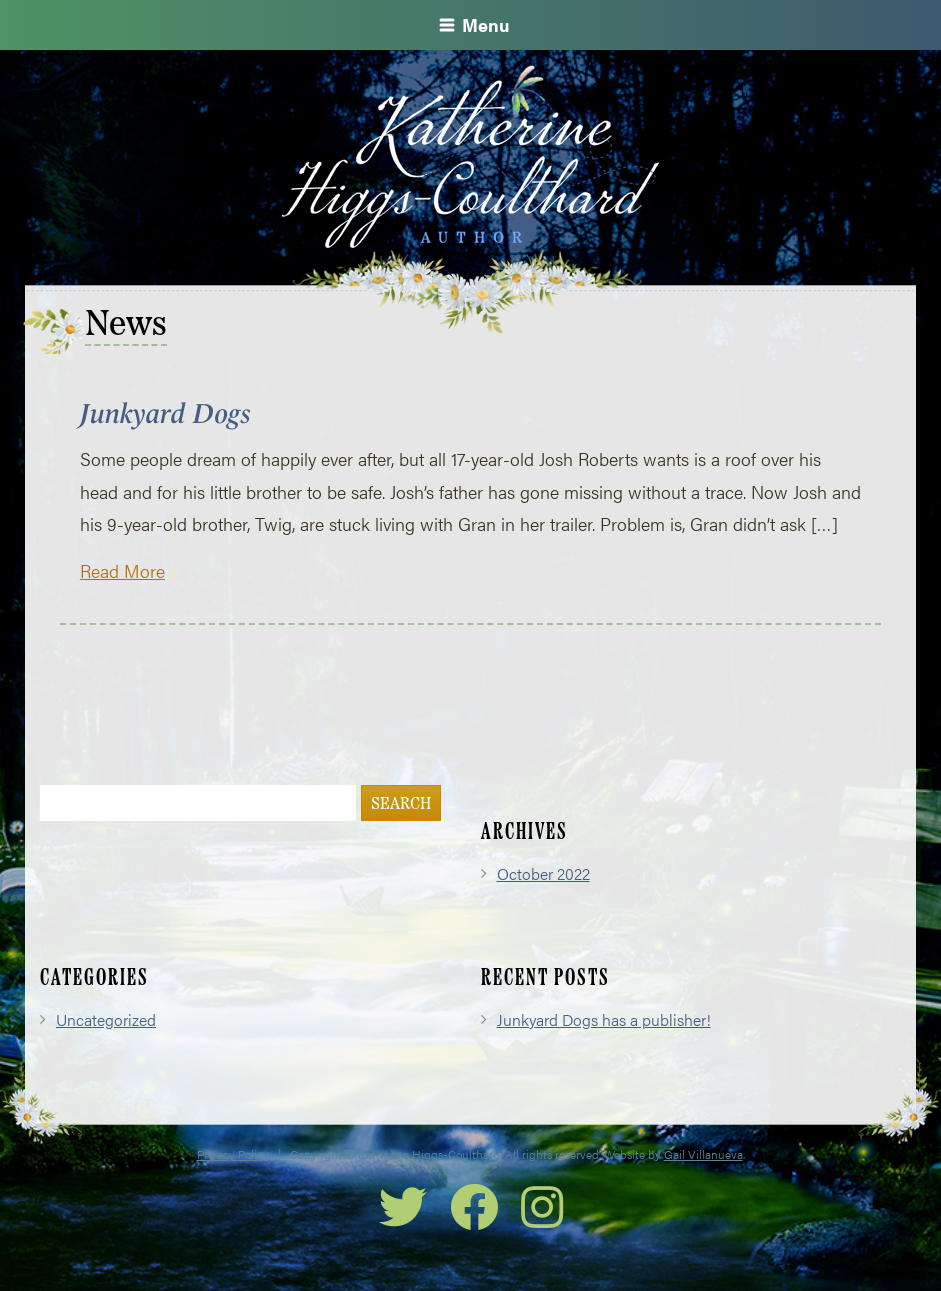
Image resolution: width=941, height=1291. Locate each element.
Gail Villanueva (703, 1154)
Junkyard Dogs (165, 413)
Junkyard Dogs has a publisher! (604, 1019)
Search (401, 805)
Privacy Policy (233, 1154)
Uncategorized (106, 1019)
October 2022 (543, 873)
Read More (122, 570)
